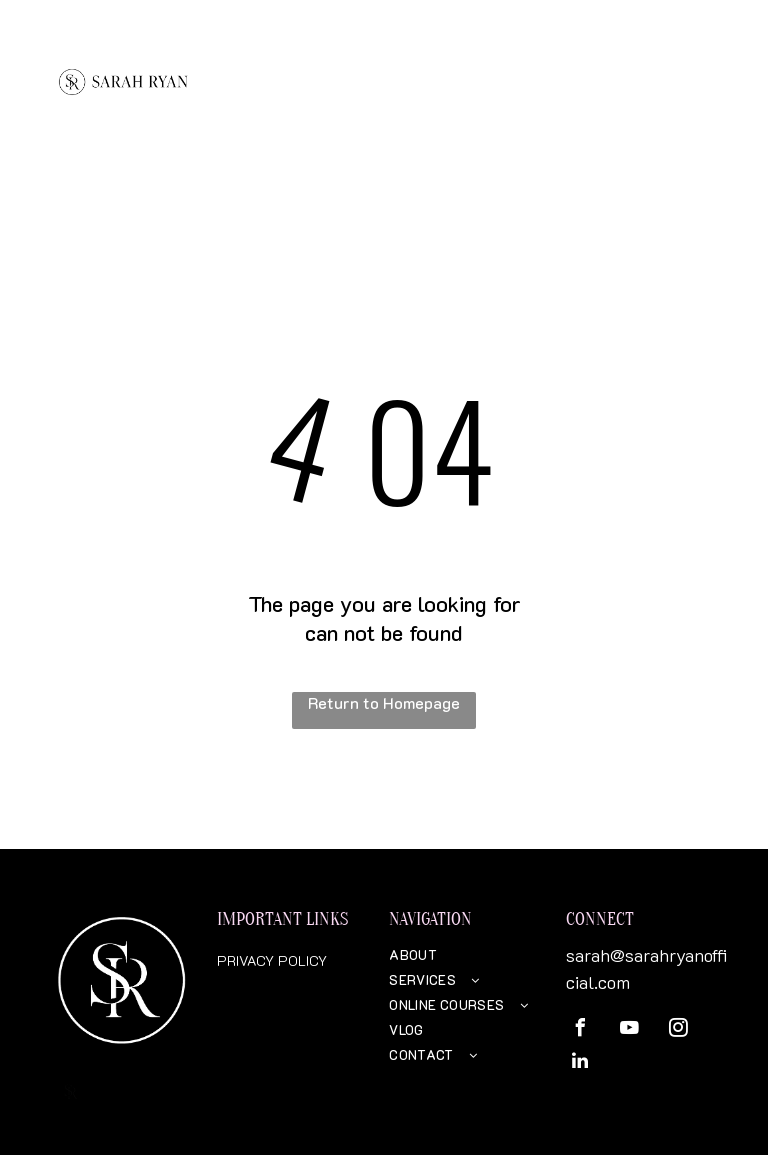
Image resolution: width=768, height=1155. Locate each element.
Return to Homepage (384, 702)
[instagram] (678, 1030)
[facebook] (580, 1030)
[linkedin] (580, 1063)
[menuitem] (462, 954)
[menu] (724, 65)
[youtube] (629, 1030)
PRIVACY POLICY (272, 960)
